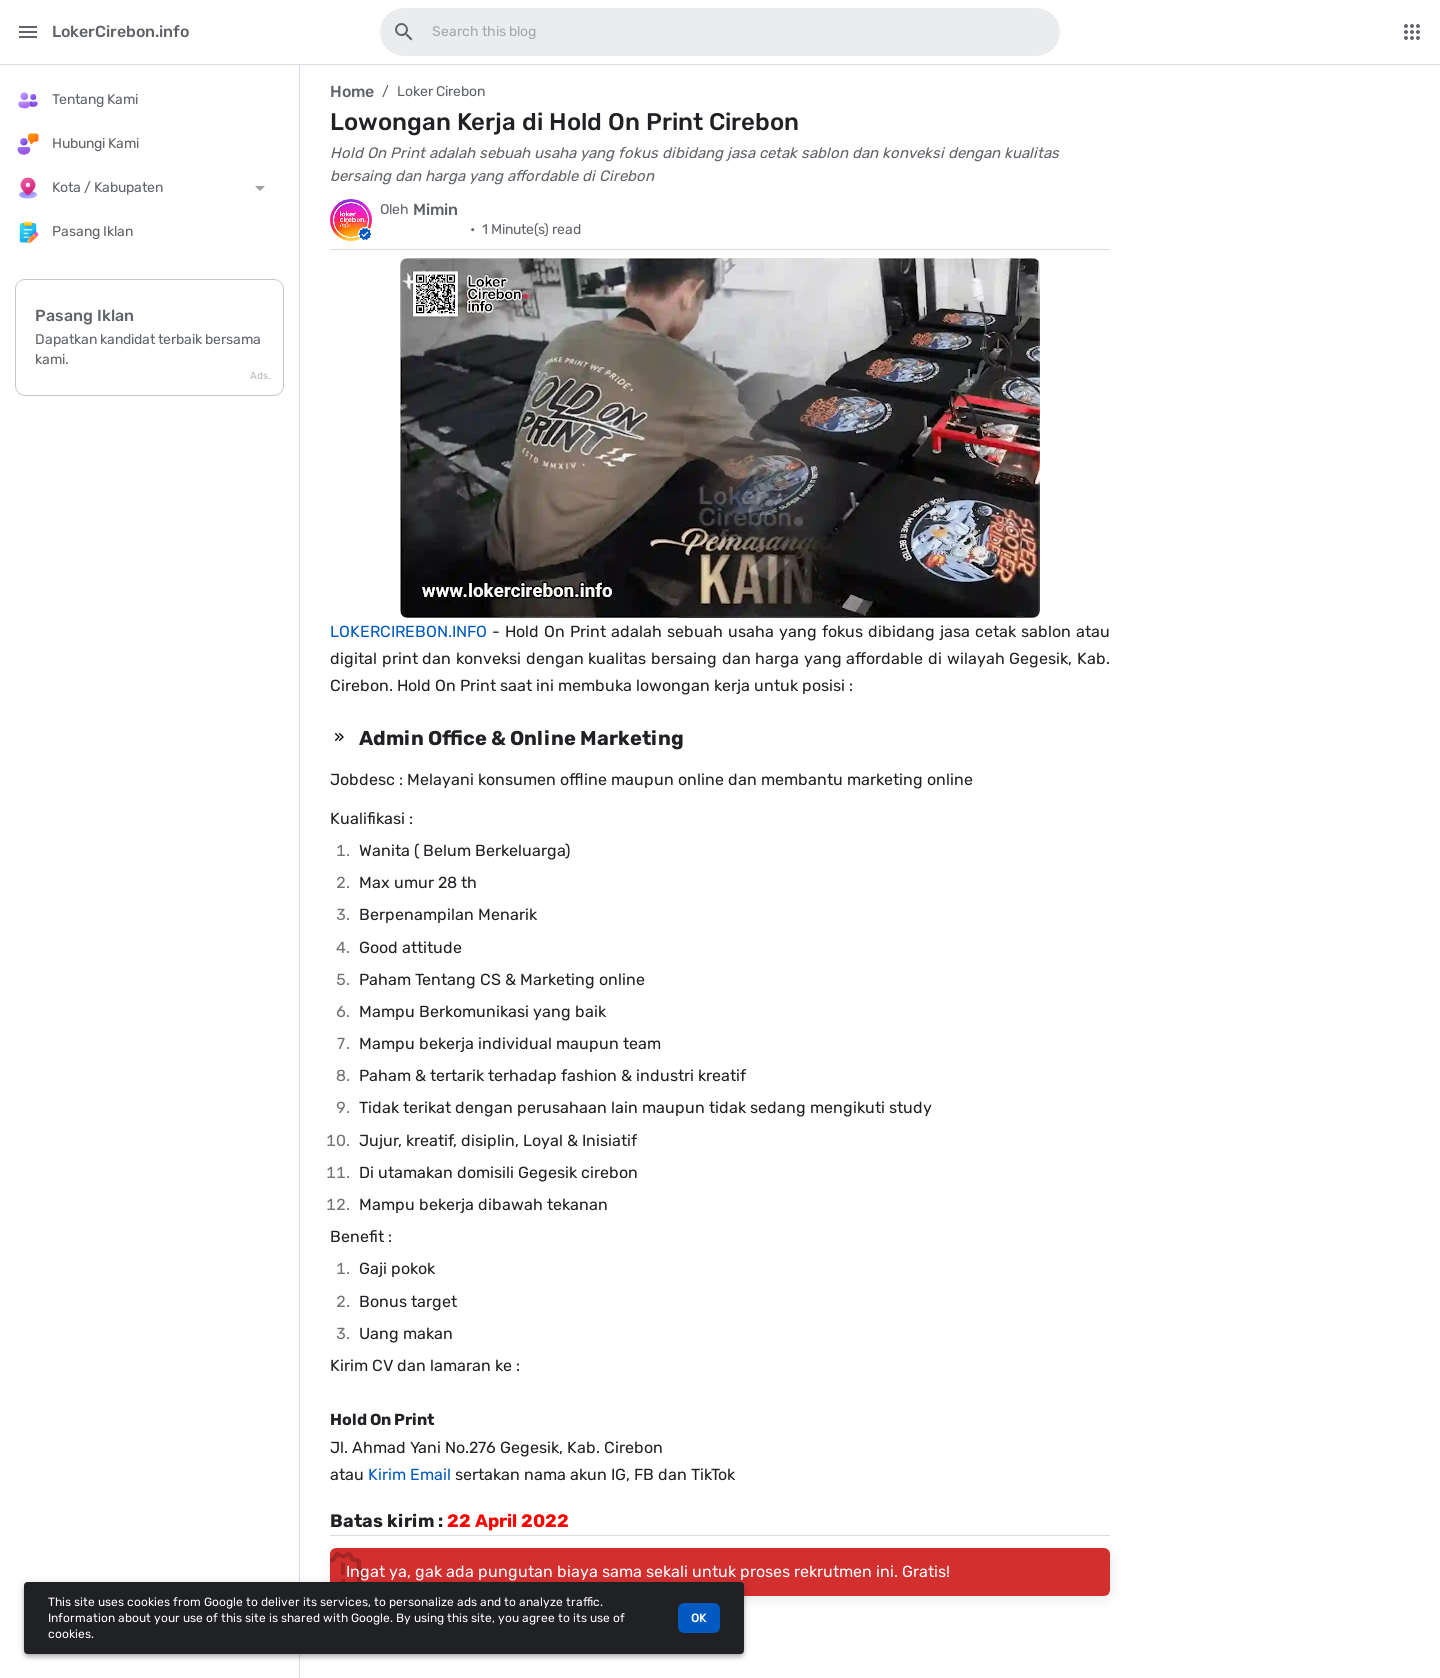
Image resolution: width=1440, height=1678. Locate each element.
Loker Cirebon (441, 91)
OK (699, 1618)
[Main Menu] (28, 32)
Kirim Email (409, 1474)
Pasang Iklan (84, 315)
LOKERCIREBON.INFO (408, 631)
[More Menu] (1412, 32)
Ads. (260, 376)
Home (352, 91)
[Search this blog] (404, 32)
